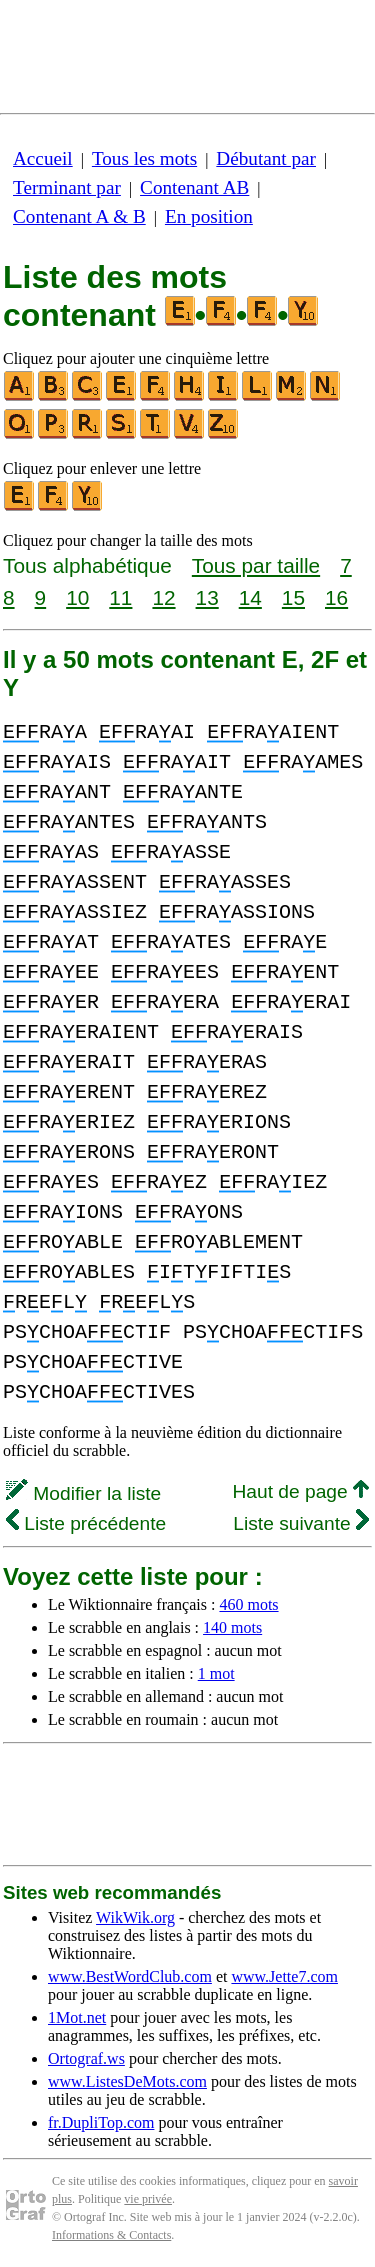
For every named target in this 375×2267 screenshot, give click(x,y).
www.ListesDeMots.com (127, 2081)
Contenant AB (194, 187)
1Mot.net (77, 2017)
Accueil (43, 158)
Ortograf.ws (86, 2058)
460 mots (248, 1604)
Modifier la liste (83, 1493)
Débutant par (266, 158)
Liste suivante (301, 1523)
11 (120, 597)
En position (209, 216)
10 (77, 597)
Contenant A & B (79, 216)
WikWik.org (135, 1917)
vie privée (148, 2199)
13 (207, 597)
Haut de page (300, 1491)
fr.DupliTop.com (101, 2122)
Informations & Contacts (111, 2235)
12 (163, 597)
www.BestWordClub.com (130, 1976)
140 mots (232, 1627)
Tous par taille (256, 565)
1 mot (216, 1673)
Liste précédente (86, 1523)
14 (250, 597)
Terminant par (67, 187)
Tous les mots (144, 158)
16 (336, 597)
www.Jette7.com (284, 1976)
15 (293, 597)
